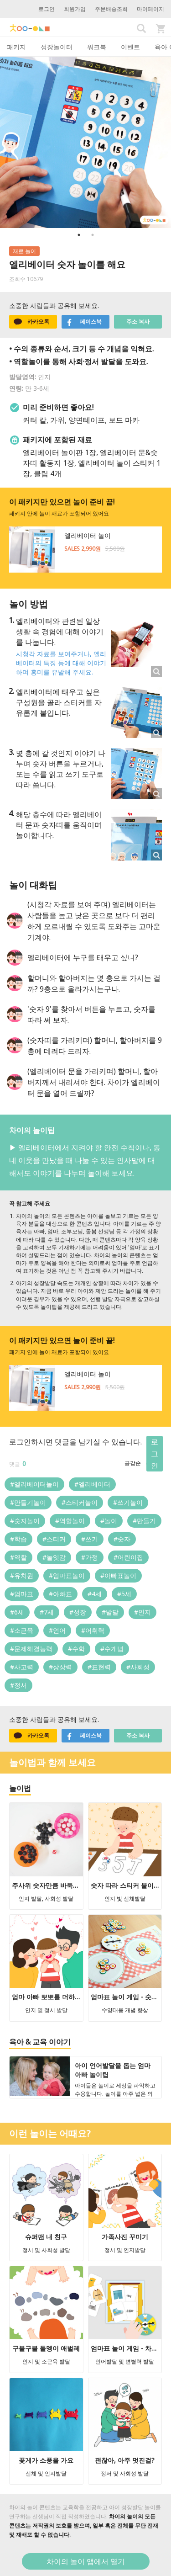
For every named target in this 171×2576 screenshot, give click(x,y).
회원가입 (75, 9)
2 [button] (92, 234)
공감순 (132, 1463)
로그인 (46, 9)
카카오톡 (31, 322)
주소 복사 (138, 321)
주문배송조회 (111, 9)
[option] (85, 142)
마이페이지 (150, 9)
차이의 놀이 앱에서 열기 (86, 2561)
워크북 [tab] (96, 46)
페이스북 (84, 322)
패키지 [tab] (16, 46)
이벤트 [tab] (130, 46)
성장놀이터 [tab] (57, 46)
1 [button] (78, 234)
